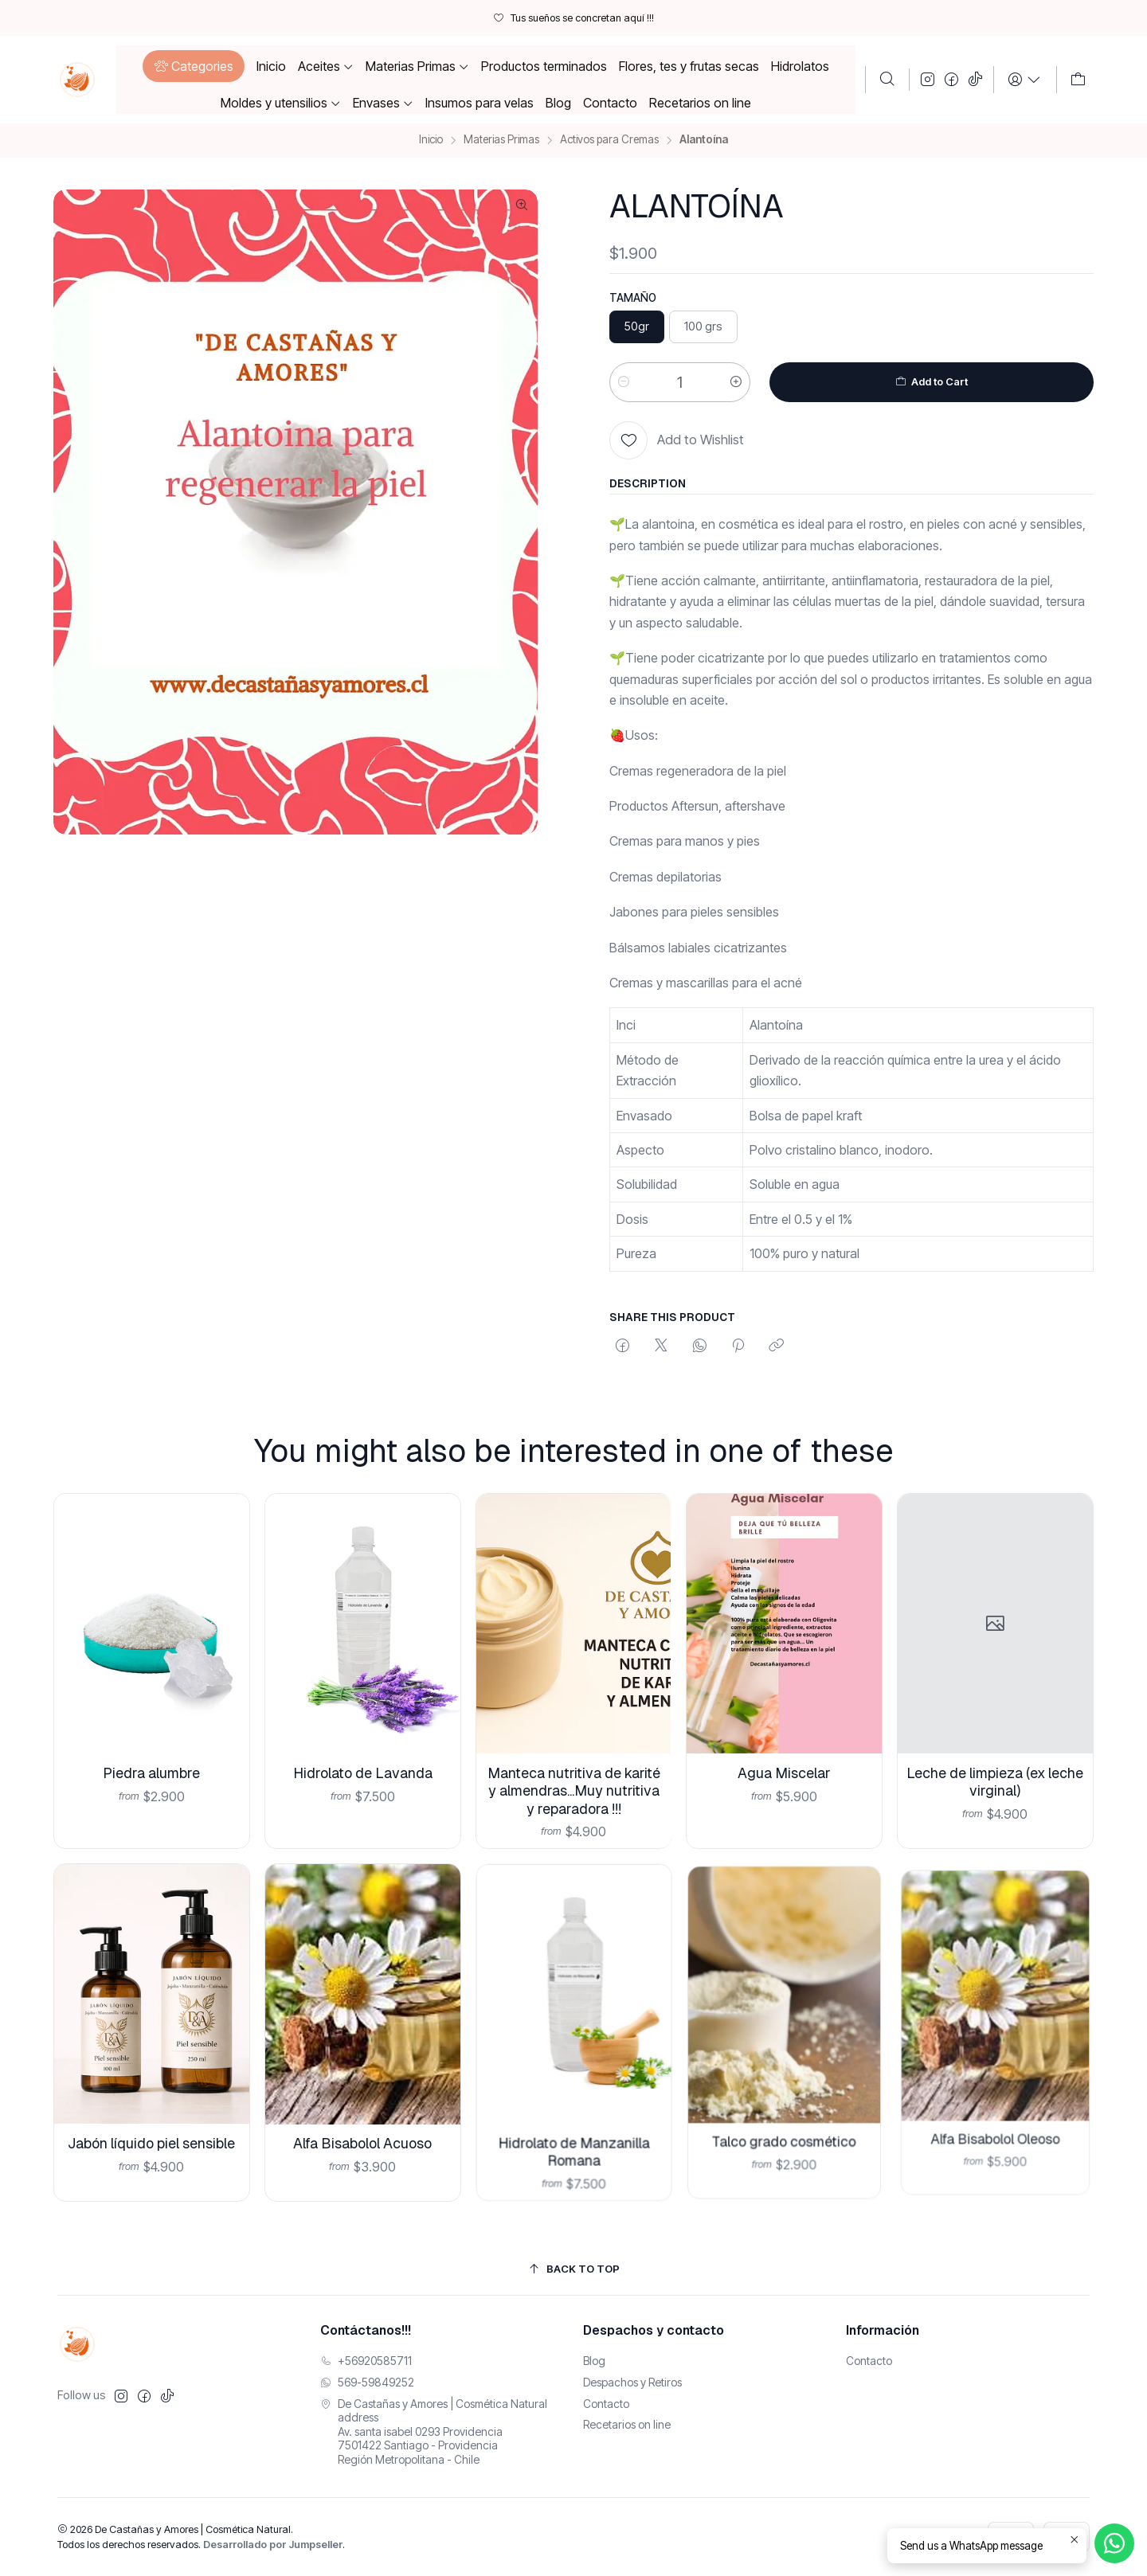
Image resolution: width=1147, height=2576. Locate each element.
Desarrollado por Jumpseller (273, 2545)
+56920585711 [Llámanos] (366, 2360)
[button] (193, 66)
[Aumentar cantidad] (736, 382)
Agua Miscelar (784, 1734)
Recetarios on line (627, 2424)
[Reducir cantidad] (623, 382)
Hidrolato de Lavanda (362, 1755)
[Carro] (1078, 79)
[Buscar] (887, 79)
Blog (594, 2360)
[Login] (1025, 79)
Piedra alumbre (151, 1762)
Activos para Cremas (609, 140)
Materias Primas (501, 140)
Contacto (606, 2403)
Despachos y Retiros (632, 2382)
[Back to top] (573, 2270)
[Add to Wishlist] (676, 440)
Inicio (431, 140)
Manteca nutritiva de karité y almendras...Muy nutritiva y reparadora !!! (573, 1757)
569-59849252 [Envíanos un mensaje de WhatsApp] (367, 2382)
